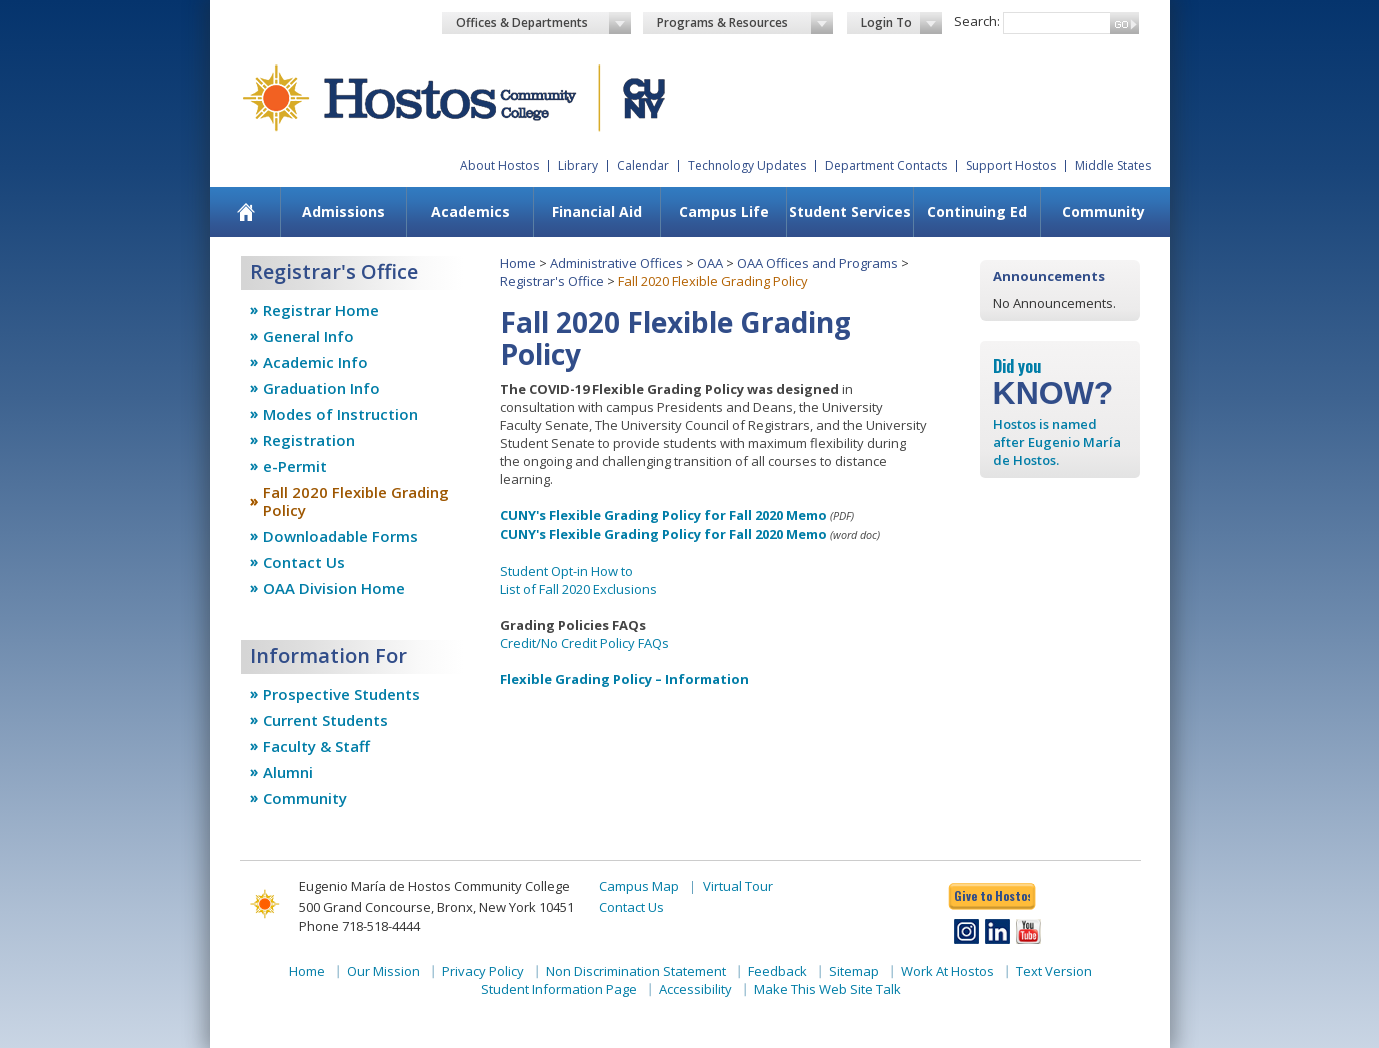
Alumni (288, 772)
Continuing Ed (977, 211)
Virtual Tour (738, 886)
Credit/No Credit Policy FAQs (584, 643)
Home (518, 263)
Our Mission (383, 971)
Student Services (850, 211)
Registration (309, 440)
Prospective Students (341, 694)
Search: (977, 21)
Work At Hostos (947, 971)
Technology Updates (747, 165)
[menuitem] (245, 212)
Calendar (643, 165)
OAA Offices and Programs (817, 263)
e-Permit (295, 466)
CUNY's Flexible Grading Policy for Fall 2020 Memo (663, 515)
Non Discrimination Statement (636, 971)
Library (578, 165)
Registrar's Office (552, 281)
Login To (901, 23)
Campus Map (639, 886)
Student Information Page (559, 989)
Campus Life (724, 211)
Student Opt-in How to (566, 571)
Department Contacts (886, 165)
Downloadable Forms (340, 536)
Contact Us (304, 562)
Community (1103, 211)
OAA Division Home (334, 588)
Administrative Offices (616, 263)
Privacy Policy (483, 971)
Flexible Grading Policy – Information (624, 679)
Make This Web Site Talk (827, 989)
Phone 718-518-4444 (359, 926)
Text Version (1054, 971)
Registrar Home (321, 310)
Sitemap (854, 971)
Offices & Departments (544, 23)
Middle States (1113, 165)
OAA (710, 263)
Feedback (777, 971)
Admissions (343, 211)
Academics (470, 211)
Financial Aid (597, 211)
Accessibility (695, 989)
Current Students (325, 720)
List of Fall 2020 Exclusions (578, 589)
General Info (308, 336)
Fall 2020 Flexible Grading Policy (356, 501)
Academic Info (315, 362)
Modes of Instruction (340, 414)
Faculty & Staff (316, 746)
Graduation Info (321, 388)
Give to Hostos (992, 895)
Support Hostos (1011, 165)
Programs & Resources (745, 23)
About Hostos (499, 165)
